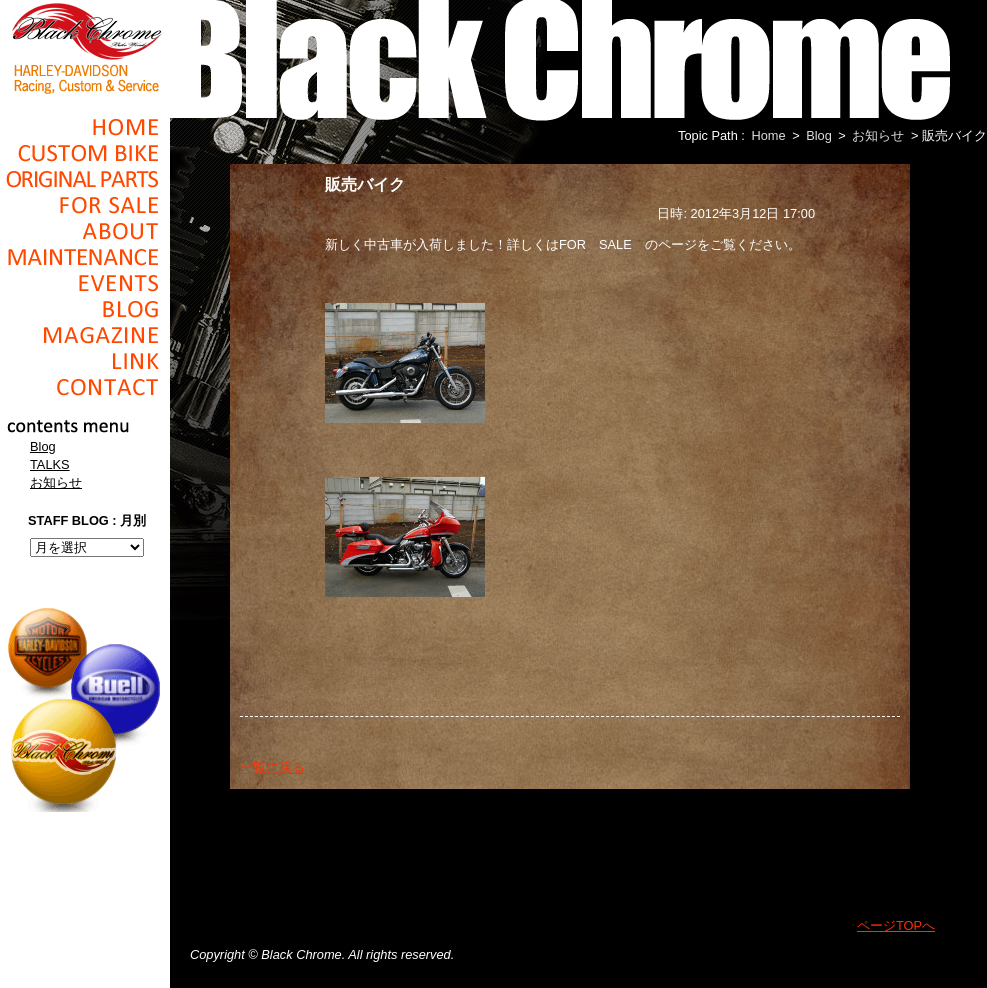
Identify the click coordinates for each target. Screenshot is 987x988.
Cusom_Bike (85, 153)
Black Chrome (85, 47)
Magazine (85, 335)
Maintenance (85, 257)
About (85, 231)
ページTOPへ (896, 925)
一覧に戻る (272, 767)
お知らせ (56, 482)
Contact (85, 387)
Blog (85, 309)
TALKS (50, 464)
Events (85, 283)
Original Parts (85, 179)
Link (85, 361)
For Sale (85, 205)
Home (85, 127)
